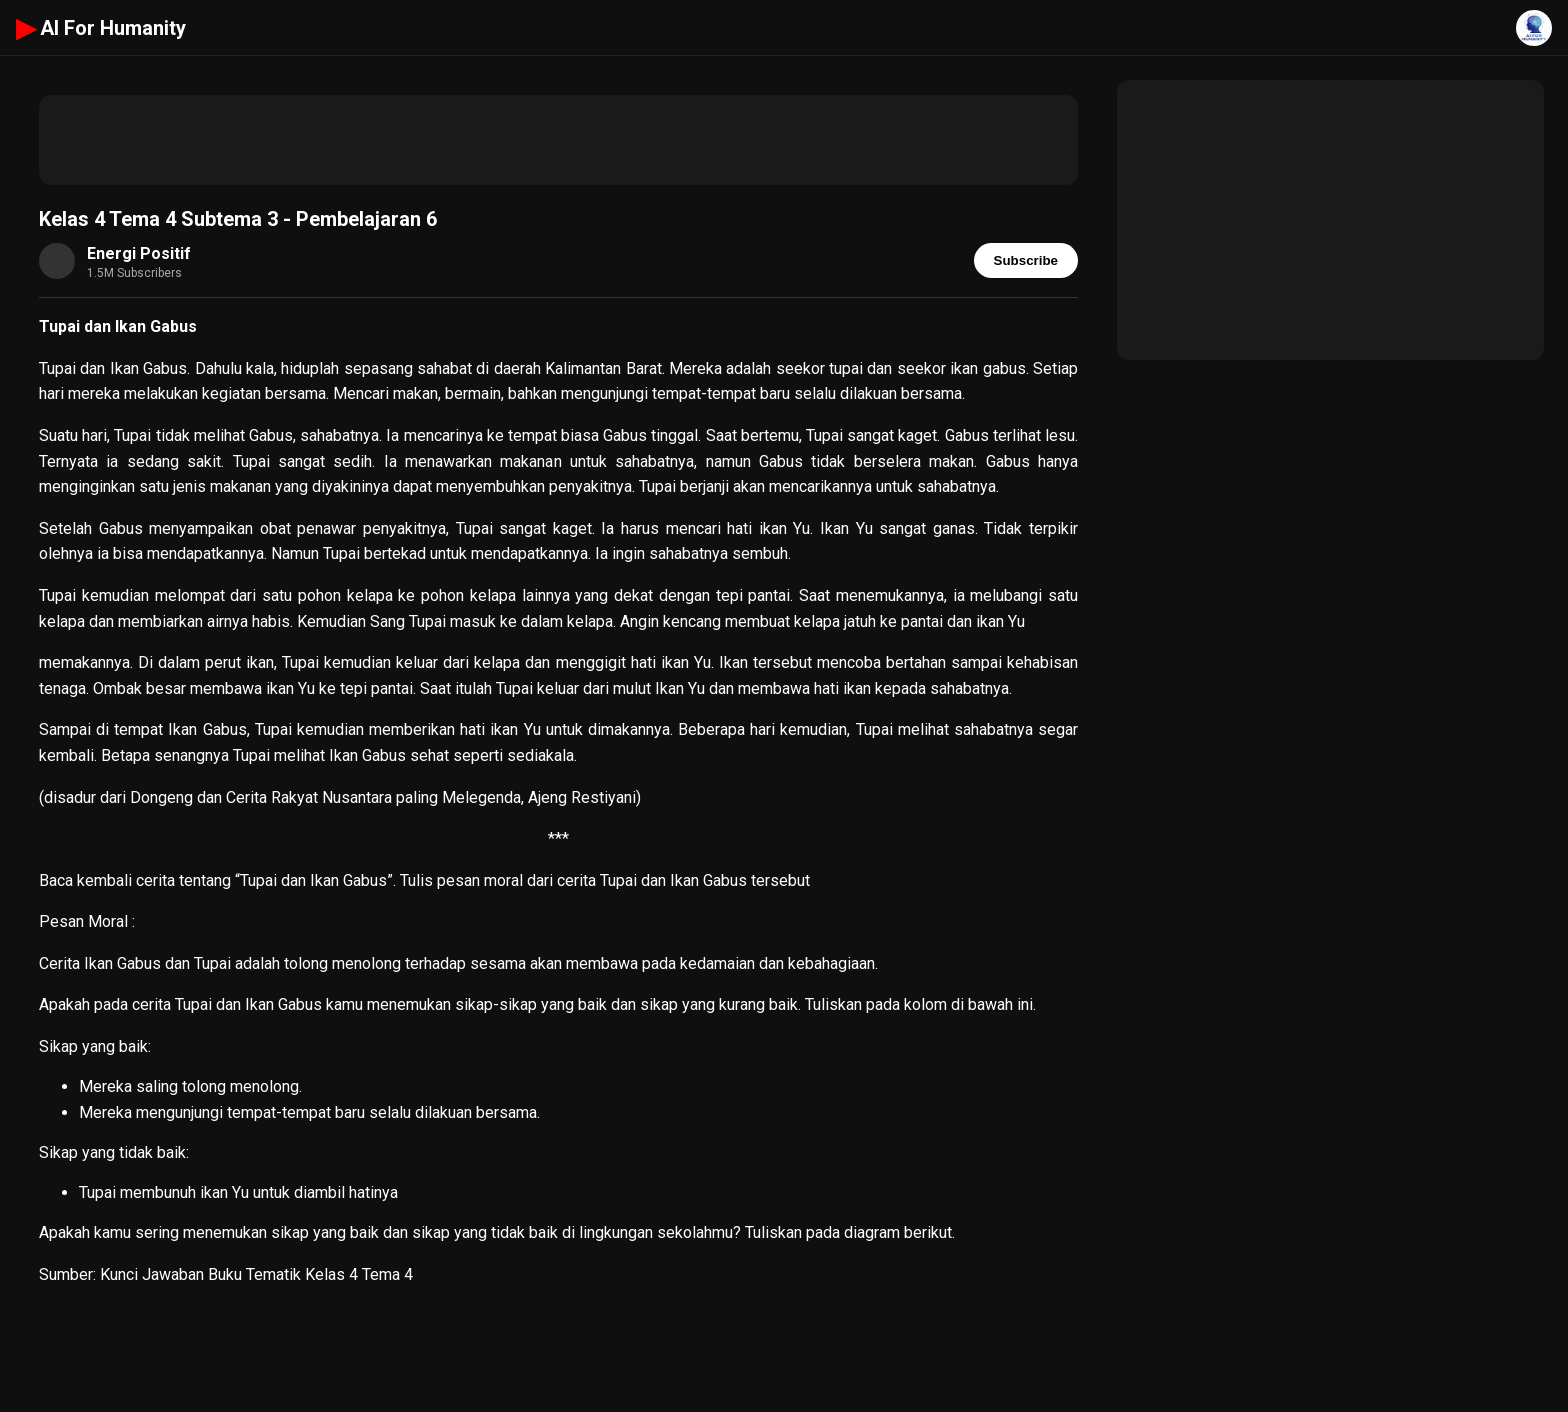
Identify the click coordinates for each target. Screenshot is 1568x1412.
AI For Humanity (101, 28)
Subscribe (1026, 260)
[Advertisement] (558, 140)
